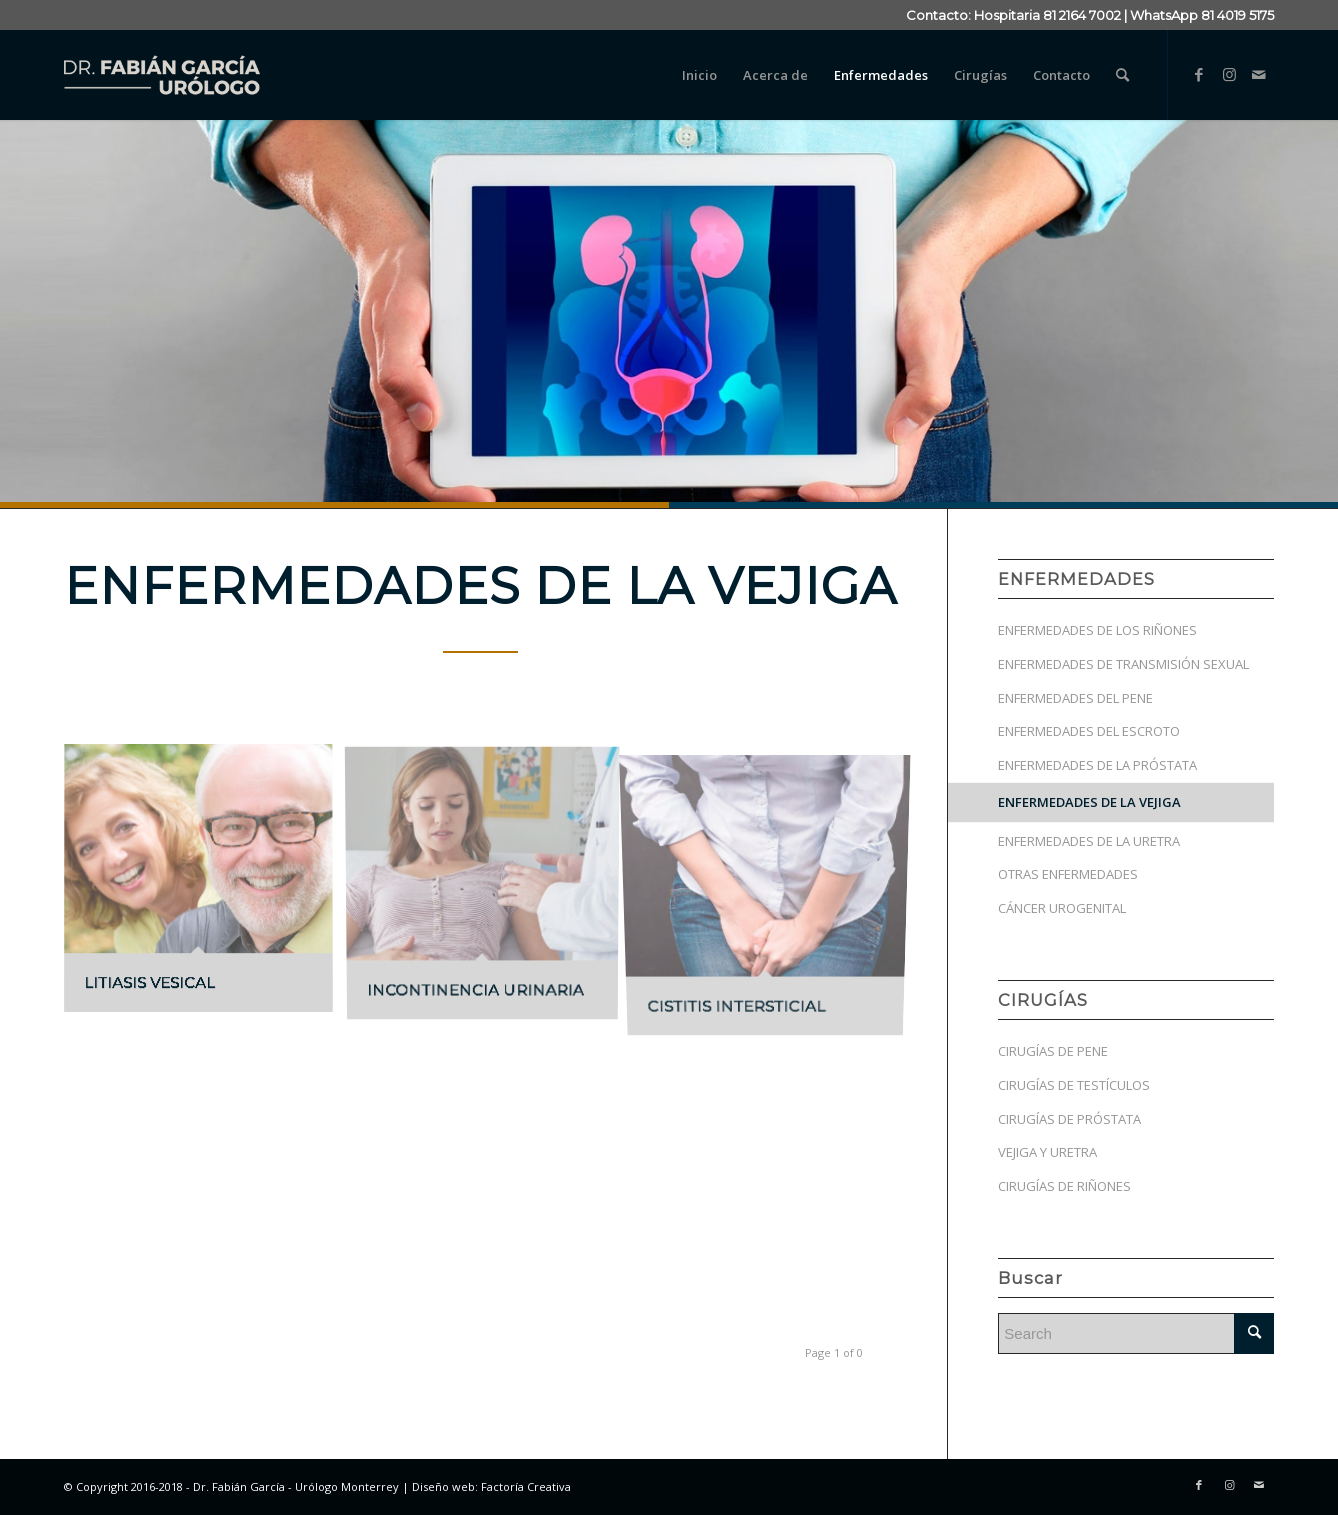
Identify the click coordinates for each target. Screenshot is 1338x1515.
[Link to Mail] (1259, 74)
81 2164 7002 (1082, 15)
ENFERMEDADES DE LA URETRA (1089, 841)
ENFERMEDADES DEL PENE (1075, 698)
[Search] (1122, 75)
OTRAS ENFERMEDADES (1068, 874)
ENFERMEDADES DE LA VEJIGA (1089, 802)
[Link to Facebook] (1199, 74)
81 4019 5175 (1237, 15)
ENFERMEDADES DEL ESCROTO (1089, 731)
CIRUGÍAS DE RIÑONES (1064, 1186)
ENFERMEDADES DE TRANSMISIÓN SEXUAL (1123, 664)
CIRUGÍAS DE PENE (1053, 1051)
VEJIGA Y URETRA (1047, 1152)
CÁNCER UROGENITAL (1062, 908)
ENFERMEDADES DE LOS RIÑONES (1097, 630)
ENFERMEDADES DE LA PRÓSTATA (1097, 765)
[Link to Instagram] (1229, 74)
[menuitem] (699, 75)
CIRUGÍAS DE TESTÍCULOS (1074, 1085)
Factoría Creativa (526, 1486)
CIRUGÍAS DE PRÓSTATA (1069, 1119)
